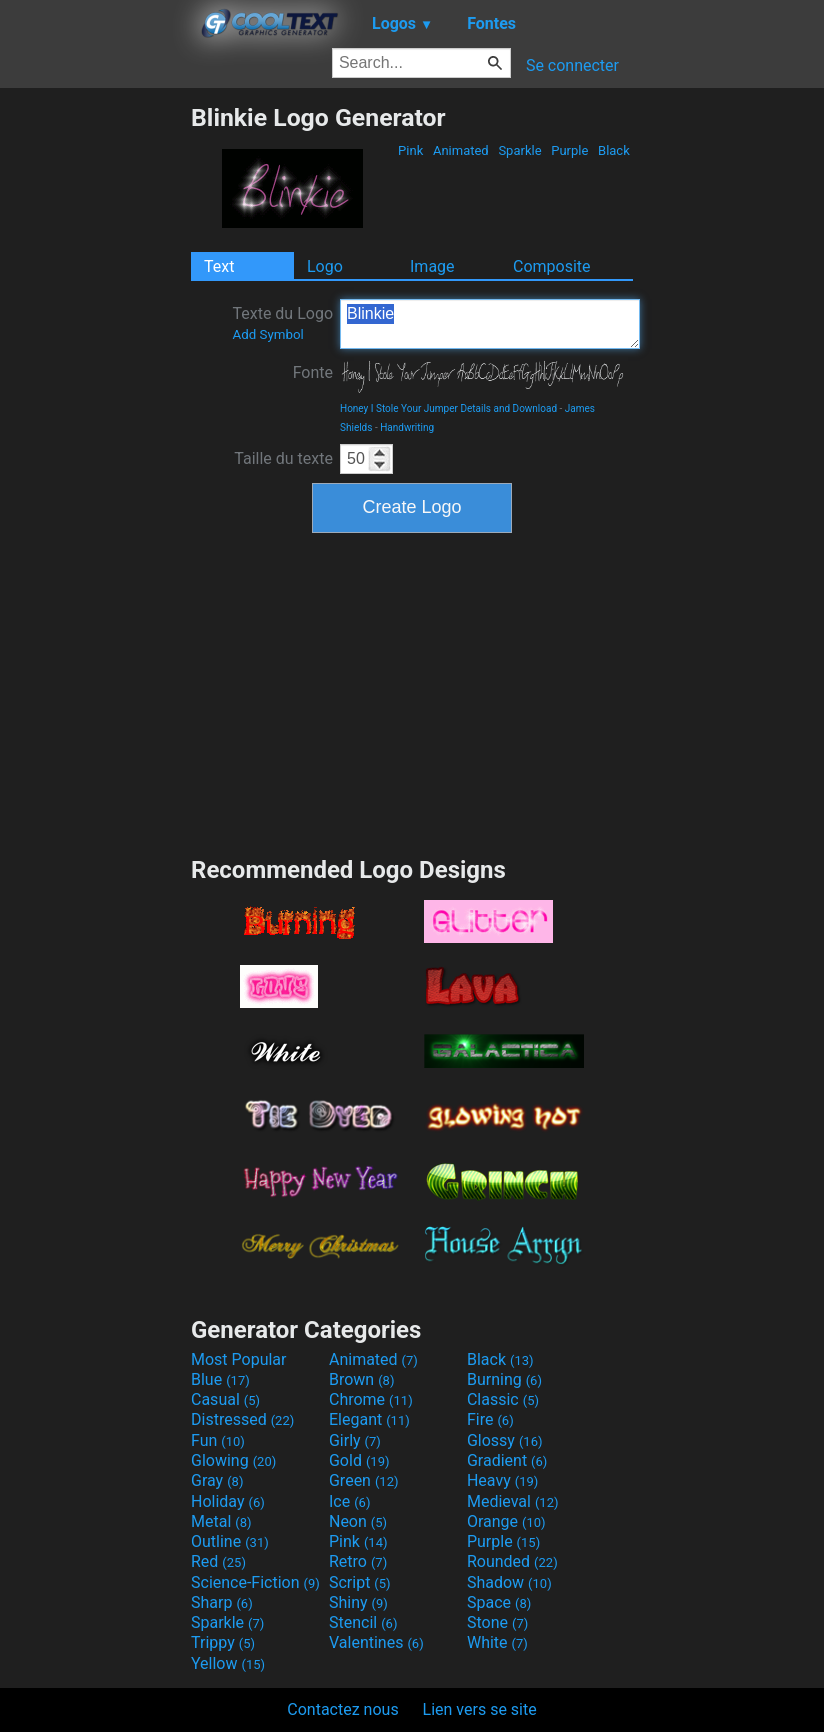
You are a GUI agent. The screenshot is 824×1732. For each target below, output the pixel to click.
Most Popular (239, 1359)
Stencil (363, 1622)
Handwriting (407, 427)
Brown (361, 1379)
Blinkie (490, 324)
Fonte (313, 372)
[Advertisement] (95, 403)
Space (499, 1602)
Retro (358, 1561)
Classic (503, 1399)
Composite (552, 266)
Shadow (509, 1582)
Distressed (242, 1419)
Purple (570, 150)
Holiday (228, 1501)
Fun (218, 1440)
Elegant (369, 1419)
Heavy (502, 1480)
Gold (359, 1460)
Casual (225, 1399)
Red (218, 1561)
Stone (497, 1622)
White (497, 1642)
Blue (220, 1379)
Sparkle (520, 150)
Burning (504, 1379)
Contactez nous (342, 1709)
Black (614, 150)
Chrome (371, 1399)
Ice (349, 1501)
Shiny (358, 1602)
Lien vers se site (480, 1709)
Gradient (507, 1460)
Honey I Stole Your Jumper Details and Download (448, 408)
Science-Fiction (255, 1582)
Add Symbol (267, 334)
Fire (490, 1419)
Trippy (223, 1642)
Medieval (513, 1501)
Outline (230, 1541)
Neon (358, 1521)
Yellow (228, 1663)
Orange (506, 1521)
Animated (461, 150)
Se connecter (572, 65)
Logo (325, 266)
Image (432, 266)
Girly (355, 1440)
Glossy (505, 1440)
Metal (221, 1521)
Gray (217, 1480)
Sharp (222, 1602)
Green (364, 1480)
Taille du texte (283, 458)
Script (360, 1582)
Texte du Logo (282, 323)
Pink (411, 150)
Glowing (233, 1460)
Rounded (512, 1561)
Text (219, 266)
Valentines (376, 1642)
